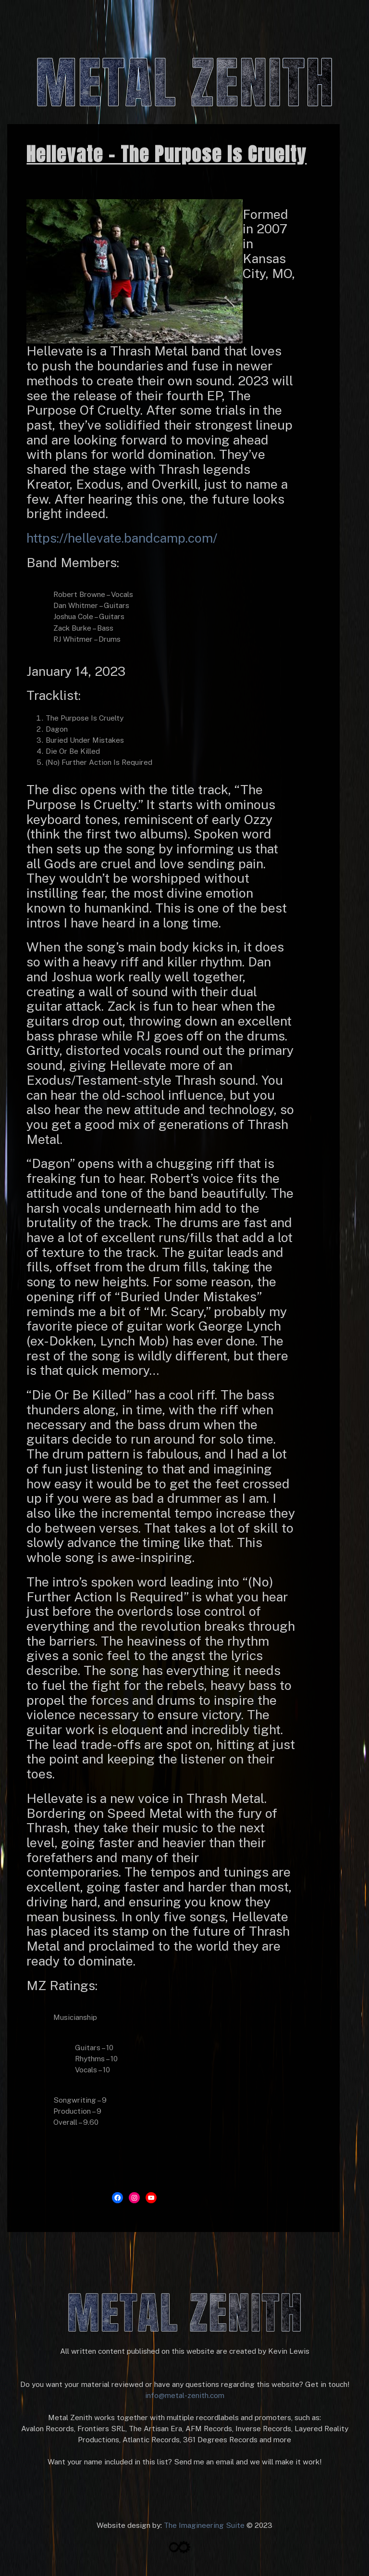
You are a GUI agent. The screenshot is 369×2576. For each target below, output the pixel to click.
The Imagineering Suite (204, 2525)
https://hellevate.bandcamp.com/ (121, 538)
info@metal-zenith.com (184, 2395)
